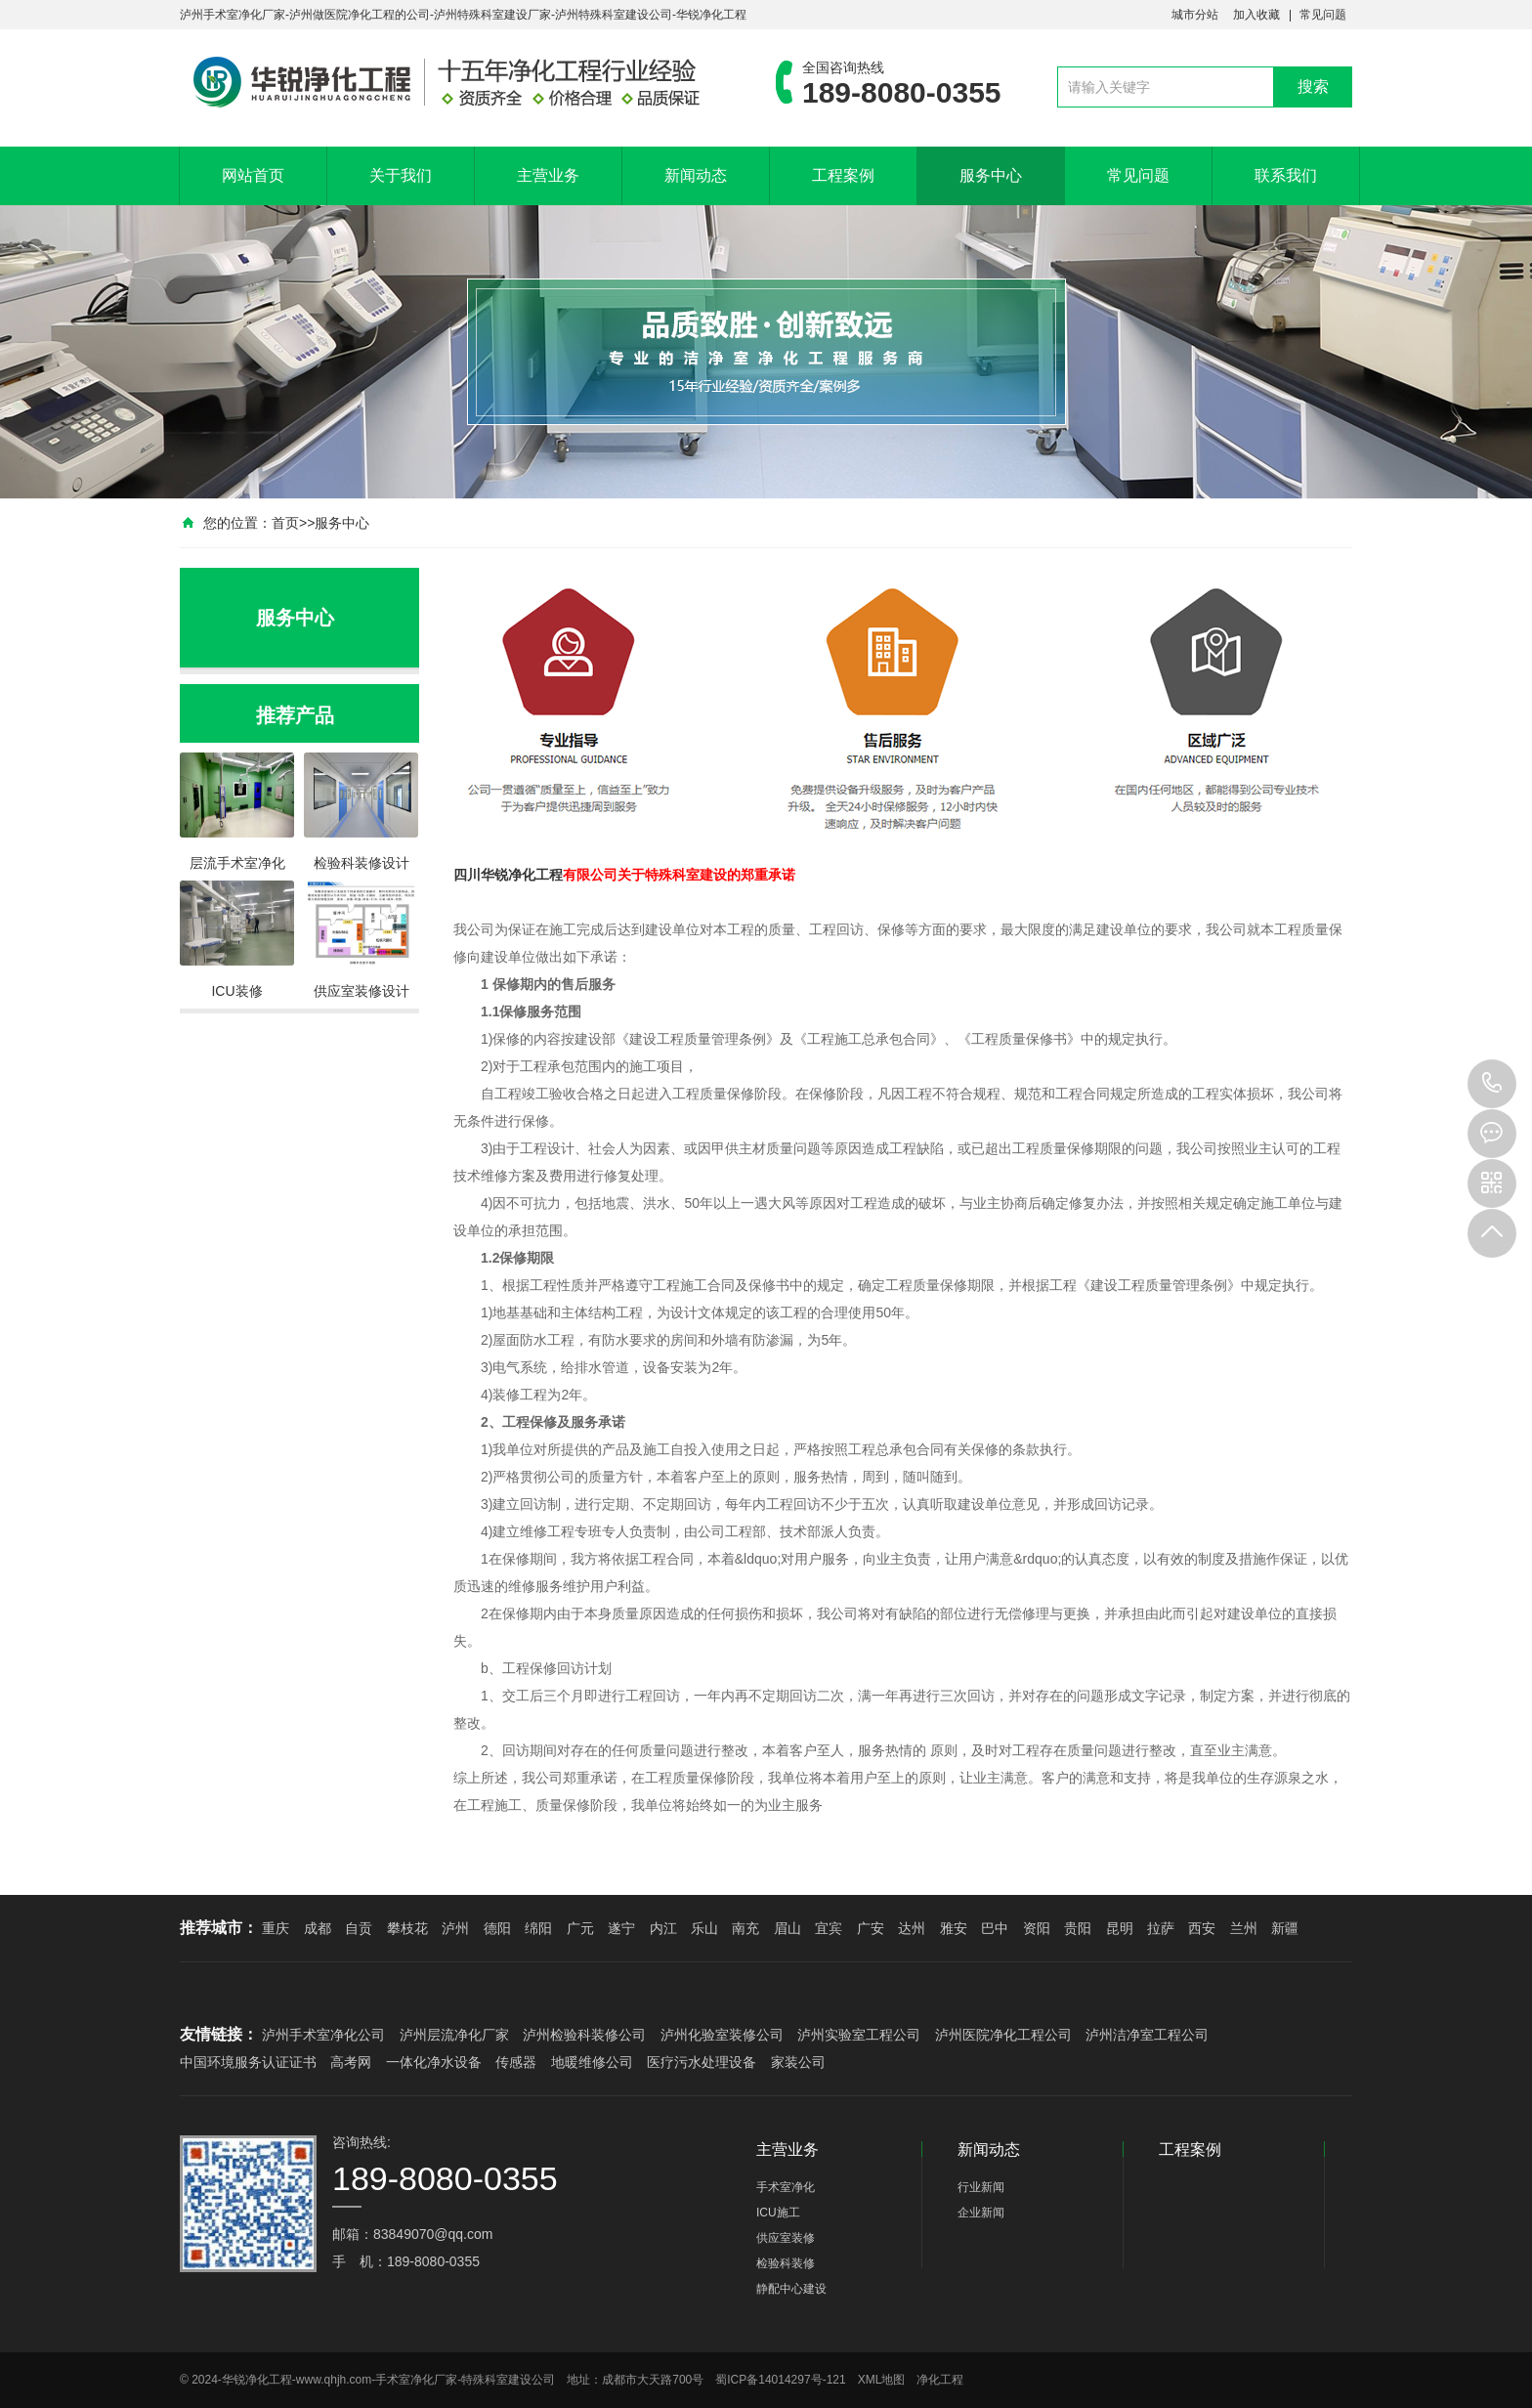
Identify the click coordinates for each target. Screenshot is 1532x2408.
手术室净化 (785, 2187)
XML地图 (882, 2379)
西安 (1201, 1928)
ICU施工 (778, 2212)
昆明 (1119, 1928)
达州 (911, 1928)
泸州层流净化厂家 (454, 2034)
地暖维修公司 (592, 2062)
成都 (317, 1928)
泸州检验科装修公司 (584, 2034)
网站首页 (253, 175)
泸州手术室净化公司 (323, 2034)
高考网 (350, 2062)
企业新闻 (981, 2212)
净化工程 (535, 874)
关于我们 (400, 175)
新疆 (1284, 1928)
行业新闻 (981, 2187)
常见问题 (1322, 15)
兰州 (1243, 1928)
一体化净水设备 (434, 2062)
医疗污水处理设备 (701, 2062)
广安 (870, 1928)
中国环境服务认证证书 (248, 2062)
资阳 (1036, 1928)
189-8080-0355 (1492, 1083)
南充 (745, 1928)
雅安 (953, 1928)
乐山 (704, 1928)
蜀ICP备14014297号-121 (780, 2379)
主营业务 (548, 175)
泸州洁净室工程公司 (1147, 2034)
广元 (580, 1928)
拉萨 (1160, 1928)
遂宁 (621, 1928)
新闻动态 (695, 175)
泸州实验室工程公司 (858, 2034)
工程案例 (843, 175)
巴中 (994, 1928)
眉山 (787, 1928)
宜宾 (828, 1928)
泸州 (455, 1928)
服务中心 (990, 175)
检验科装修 (785, 2263)
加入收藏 (1256, 15)
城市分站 (1194, 15)
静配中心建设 (791, 2289)
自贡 (358, 1928)
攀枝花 (407, 1928)
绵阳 (538, 1928)
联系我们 (1286, 175)
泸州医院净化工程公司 (1003, 2034)
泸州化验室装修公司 (722, 2034)
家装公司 (798, 2062)
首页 (285, 523)
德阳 (497, 1928)
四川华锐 (480, 874)
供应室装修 (785, 2238)
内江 (663, 1928)
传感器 (515, 2062)
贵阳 (1077, 1928)
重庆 (275, 1928)
